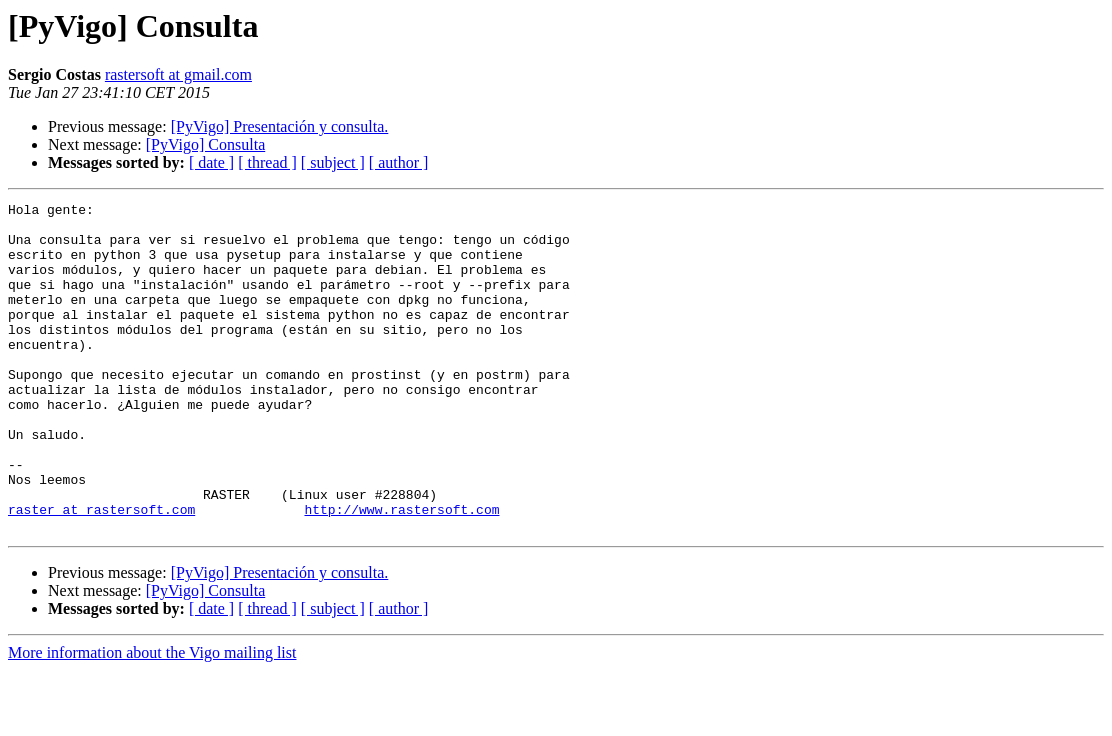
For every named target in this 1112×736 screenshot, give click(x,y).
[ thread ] (267, 162)
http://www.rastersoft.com (401, 572)
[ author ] (399, 162)
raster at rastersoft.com (101, 572)
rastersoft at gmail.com (178, 74)
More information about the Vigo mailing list (152, 718)
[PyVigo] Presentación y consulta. (280, 126)
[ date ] (211, 162)
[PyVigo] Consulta (205, 144)
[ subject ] (333, 162)
